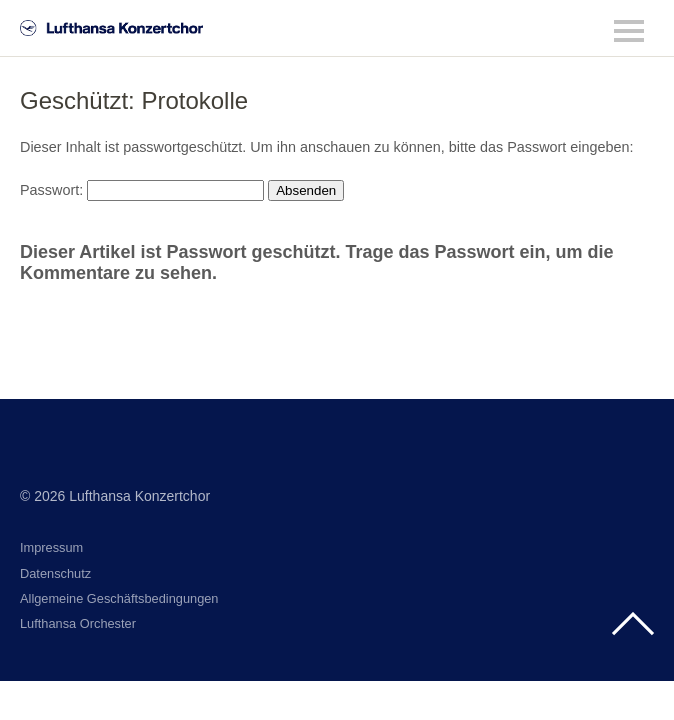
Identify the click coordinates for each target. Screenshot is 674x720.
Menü (629, 31)
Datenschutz (55, 573)
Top (633, 624)
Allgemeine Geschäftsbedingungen (119, 598)
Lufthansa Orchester (78, 623)
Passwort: (142, 190)
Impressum (51, 547)
